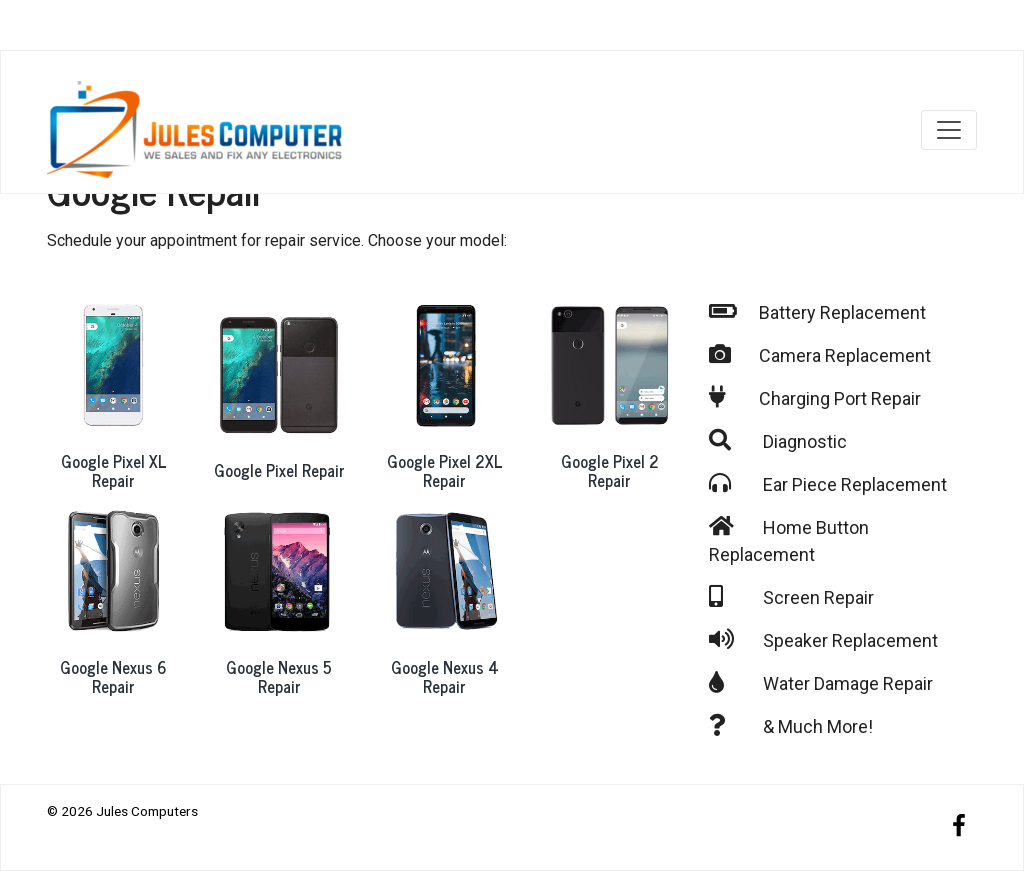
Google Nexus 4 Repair (445, 676)
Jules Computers (147, 811)
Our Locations (891, 29)
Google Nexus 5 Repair (279, 676)
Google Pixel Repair (279, 470)
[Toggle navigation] (949, 130)
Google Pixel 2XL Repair (445, 470)
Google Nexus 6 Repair (113, 676)
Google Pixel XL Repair (114, 470)
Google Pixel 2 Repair (610, 470)
